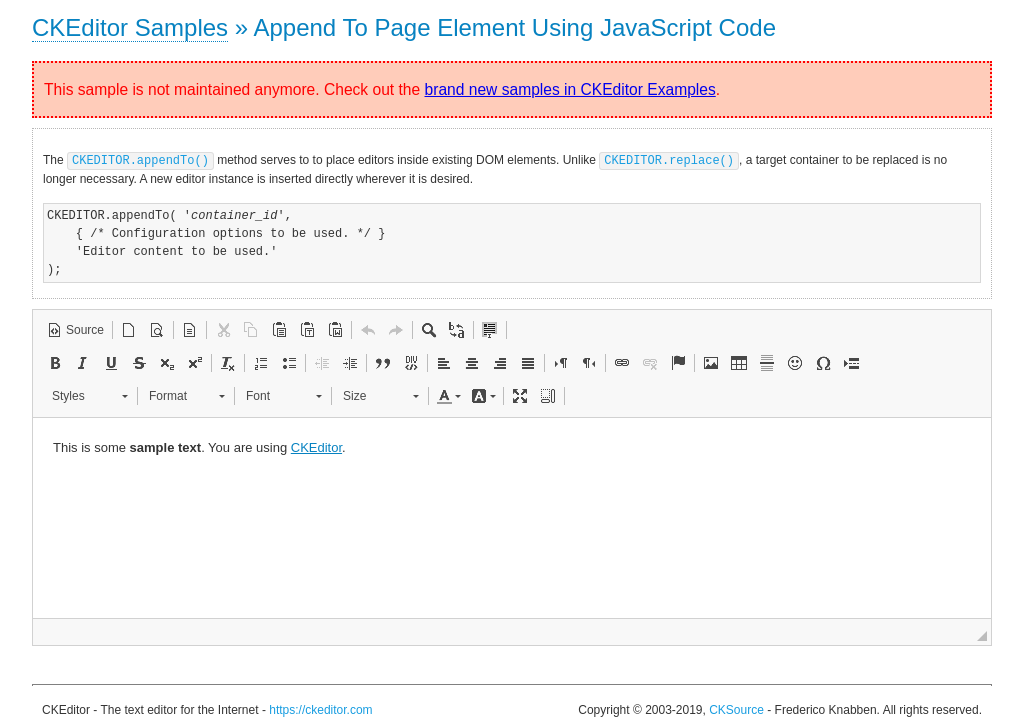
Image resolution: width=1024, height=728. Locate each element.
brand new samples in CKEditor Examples (570, 89)
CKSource (736, 709)
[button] (75, 329)
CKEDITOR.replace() (669, 159)
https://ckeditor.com (320, 709)
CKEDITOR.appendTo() (140, 159)
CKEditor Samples (130, 27)
